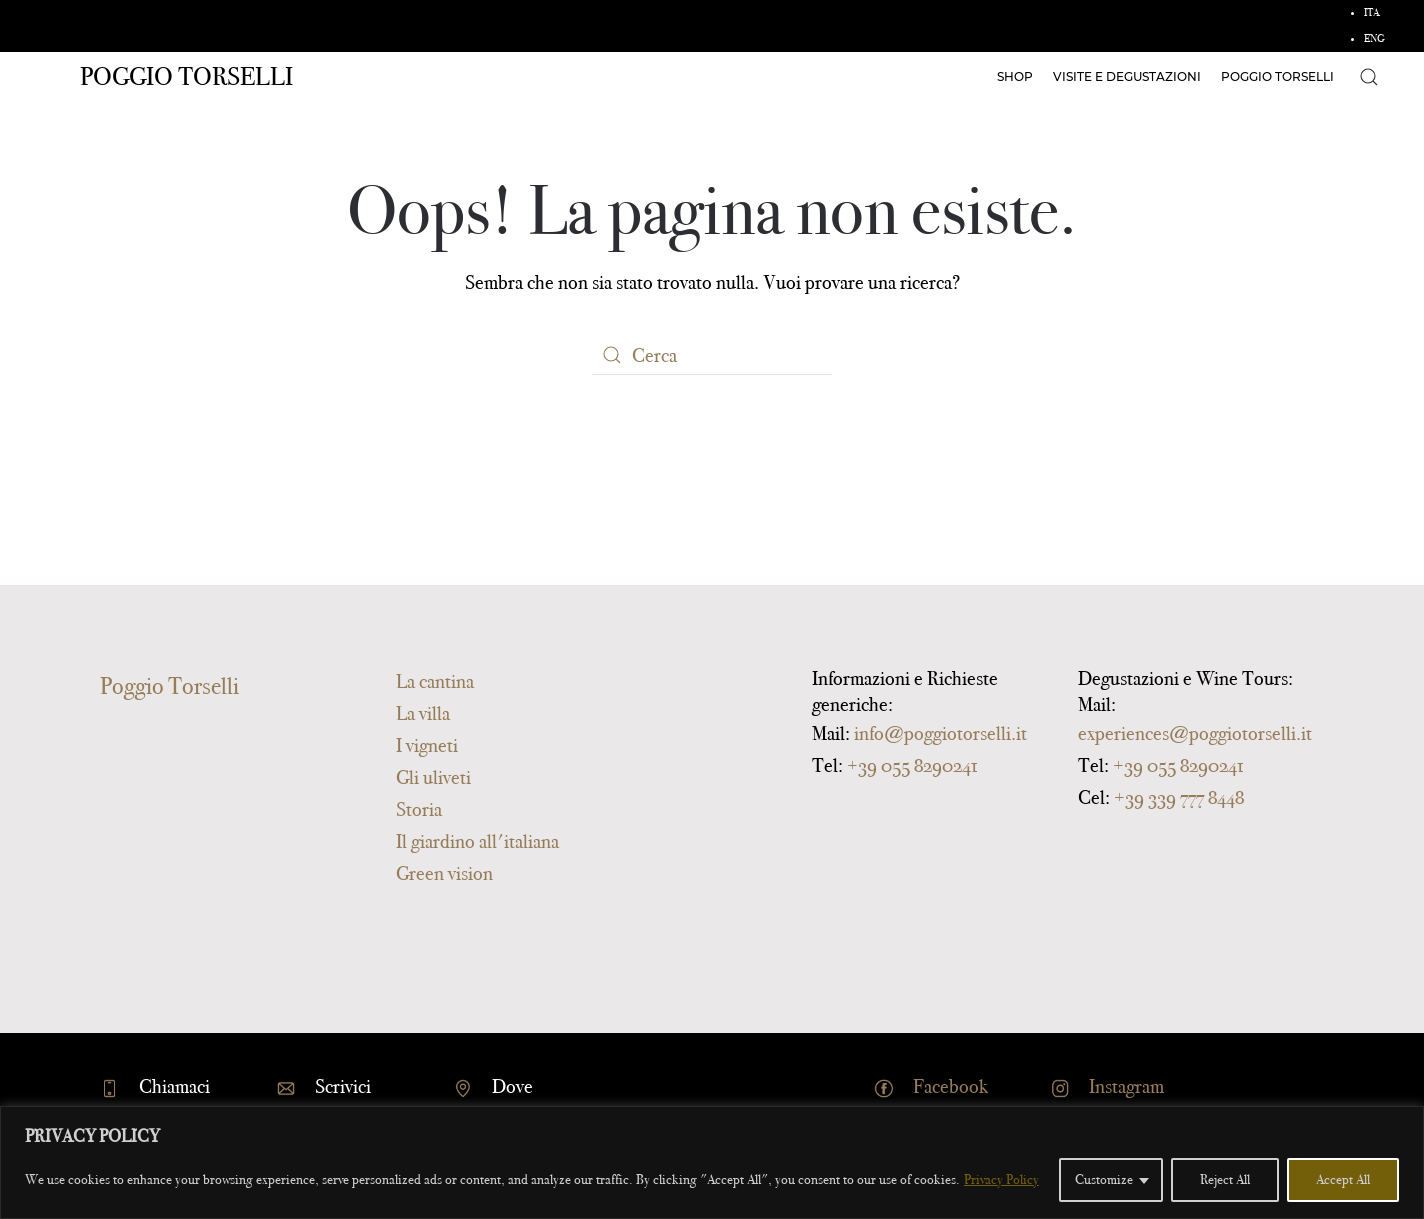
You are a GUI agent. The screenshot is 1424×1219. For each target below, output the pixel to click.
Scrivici (343, 1086)
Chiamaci (174, 1086)
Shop (1015, 76)
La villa (423, 713)
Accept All (1343, 1179)
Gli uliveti (433, 777)
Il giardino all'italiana (477, 841)
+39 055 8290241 (912, 765)
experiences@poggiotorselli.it (1195, 733)
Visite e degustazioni (1127, 76)
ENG (1374, 38)
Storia (419, 809)
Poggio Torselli (186, 76)
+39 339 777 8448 (1179, 797)
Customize (1104, 1179)
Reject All (1225, 1179)
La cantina (435, 681)
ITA (1372, 12)
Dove (512, 1086)
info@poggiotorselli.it (940, 733)
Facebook (950, 1086)
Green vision (444, 873)
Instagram (1126, 1086)
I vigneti (427, 745)
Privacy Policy (1001, 1179)
